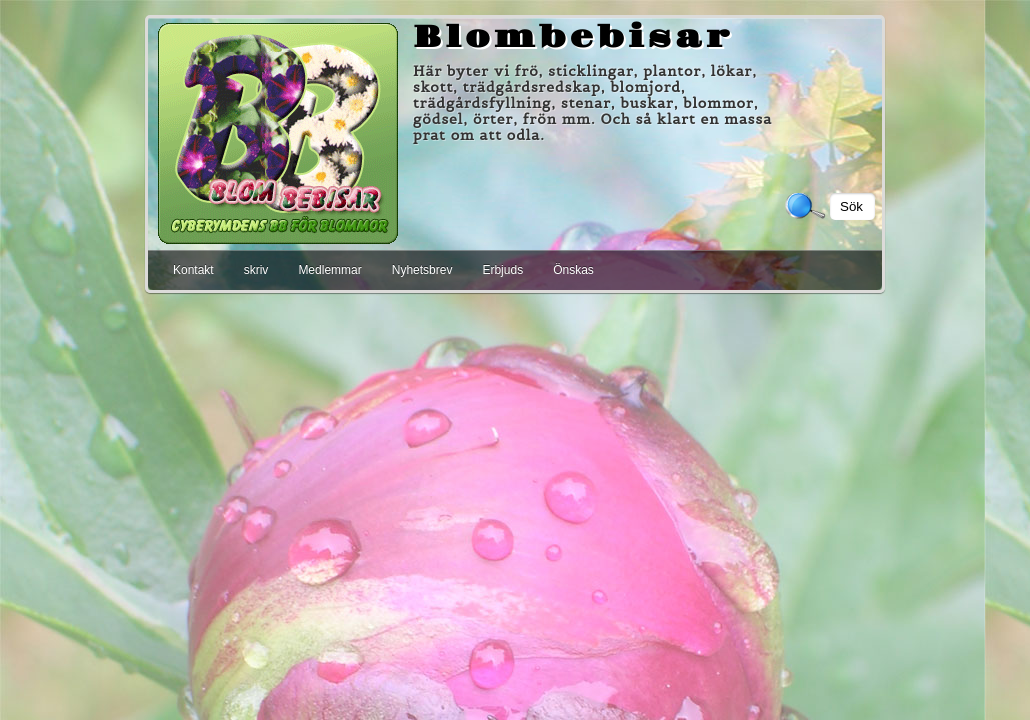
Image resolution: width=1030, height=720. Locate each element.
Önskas (573, 270)
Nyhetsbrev (422, 270)
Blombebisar (573, 38)
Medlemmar (329, 270)
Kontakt (193, 270)
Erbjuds (502, 270)
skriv (256, 270)
